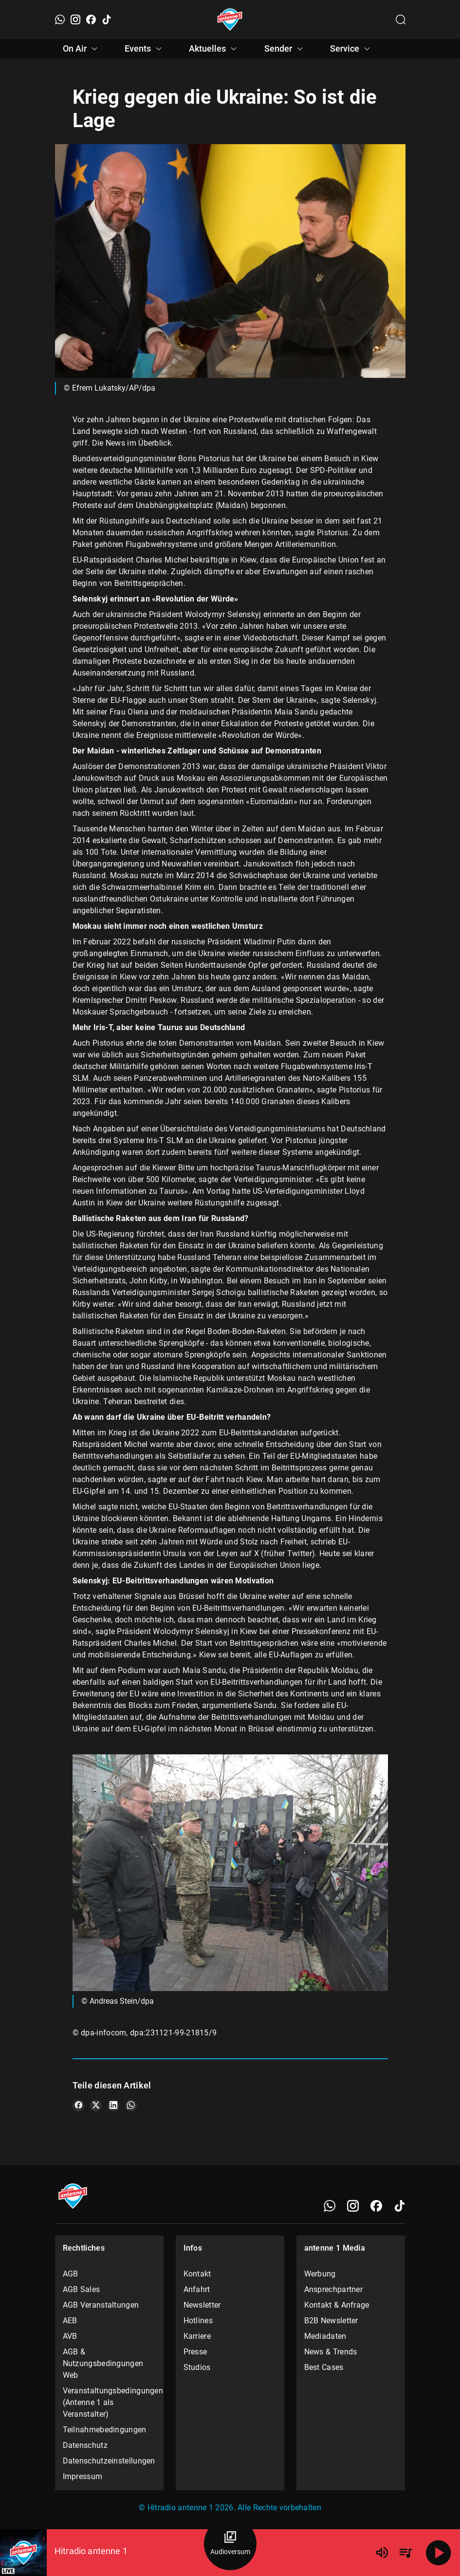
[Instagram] (75, 19)
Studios (197, 2367)
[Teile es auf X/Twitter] (96, 2105)
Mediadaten (325, 2336)
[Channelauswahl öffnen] (400, 19)
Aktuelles (214, 49)
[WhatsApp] (60, 19)
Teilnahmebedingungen (105, 2429)
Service (351, 49)
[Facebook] (91, 19)
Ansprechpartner (333, 2289)
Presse (195, 2351)
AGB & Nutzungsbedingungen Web (103, 2363)
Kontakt (197, 2273)
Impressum (83, 2476)
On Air (81, 49)
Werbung (320, 2273)
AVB (70, 2336)
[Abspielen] (438, 2552)
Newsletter (202, 2305)
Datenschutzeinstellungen (109, 2460)
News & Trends (330, 2351)
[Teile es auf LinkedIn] (113, 2105)
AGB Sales (81, 2289)
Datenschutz (85, 2445)
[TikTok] (106, 19)
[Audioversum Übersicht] (230, 2544)
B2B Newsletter (331, 2320)
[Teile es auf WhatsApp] (131, 2105)
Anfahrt (197, 2289)
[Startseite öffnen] (230, 19)
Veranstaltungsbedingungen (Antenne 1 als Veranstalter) (109, 2402)
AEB (70, 2320)
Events (145, 49)
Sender (285, 49)
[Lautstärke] (382, 2552)
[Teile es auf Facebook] (78, 2105)
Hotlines (198, 2320)
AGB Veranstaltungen (101, 2305)
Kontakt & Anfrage (336, 2305)
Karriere (197, 2336)
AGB (70, 2273)
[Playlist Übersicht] (405, 2552)
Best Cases (324, 2367)
